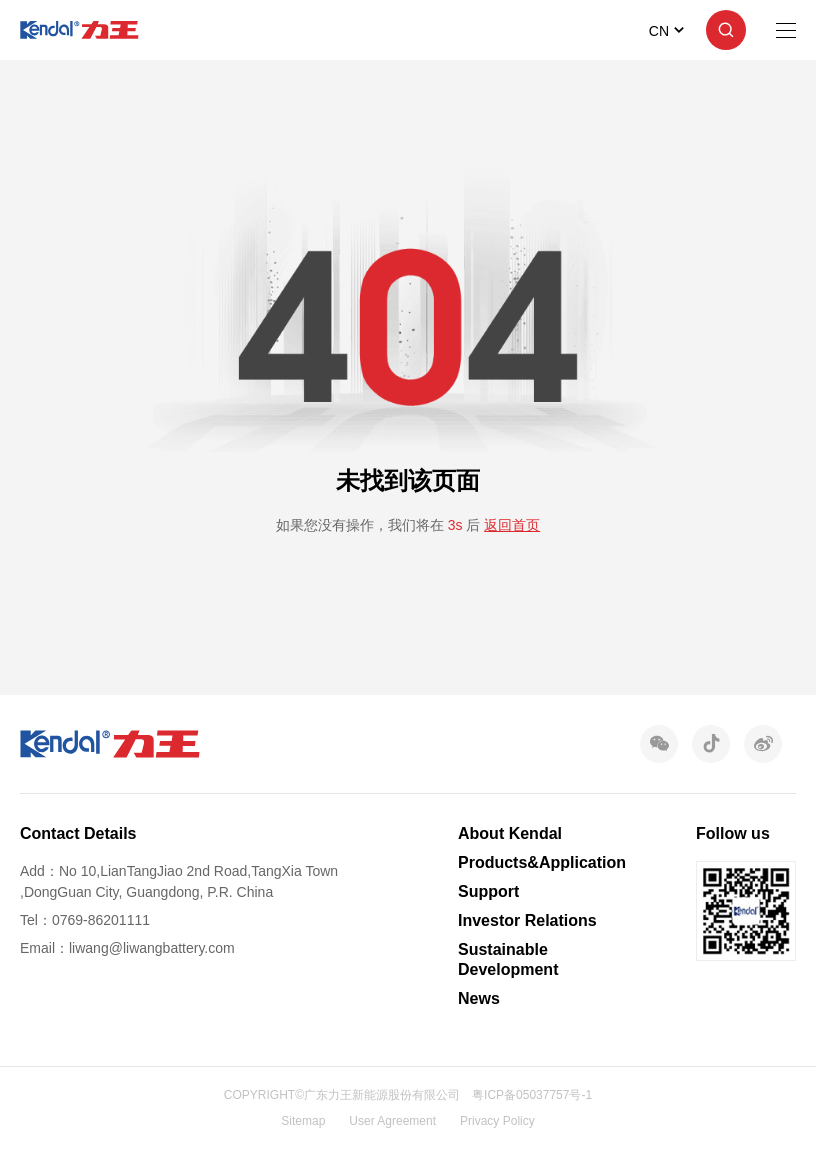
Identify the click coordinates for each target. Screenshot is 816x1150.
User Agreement (392, 1121)
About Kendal (510, 833)
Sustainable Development (508, 959)
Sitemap (303, 1121)
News (479, 998)
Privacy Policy (497, 1121)
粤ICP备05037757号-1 (532, 1095)
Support (488, 891)
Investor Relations (527, 920)
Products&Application (542, 862)
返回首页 (512, 525)
